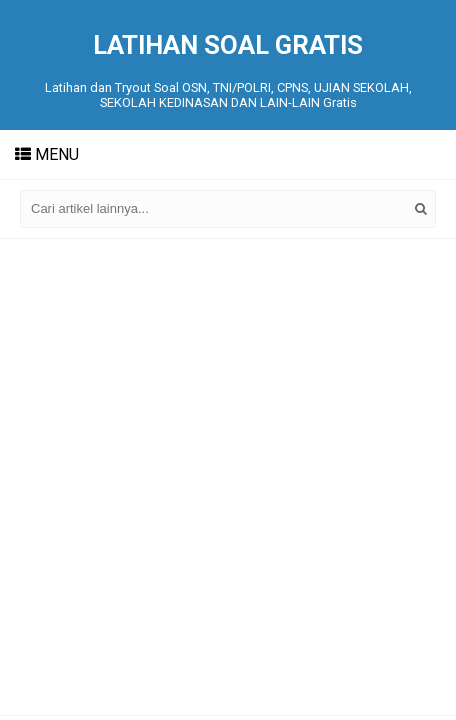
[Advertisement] (228, 477)
